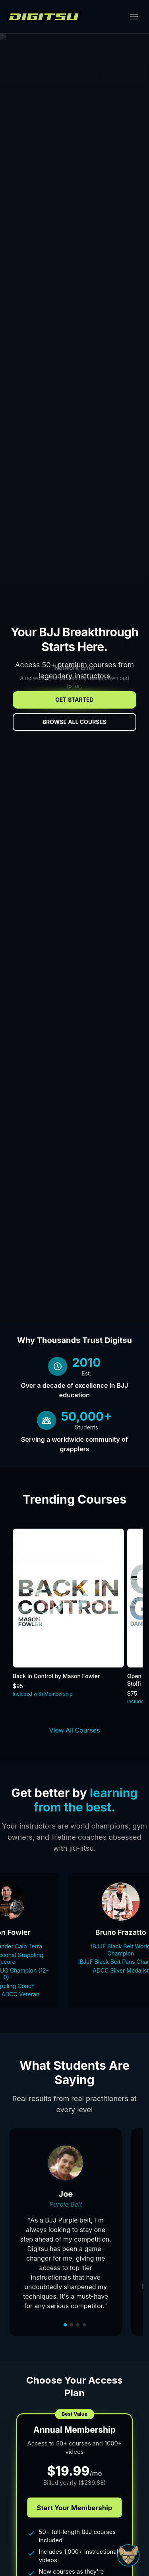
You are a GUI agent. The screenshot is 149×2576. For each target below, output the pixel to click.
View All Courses (74, 1730)
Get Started (74, 699)
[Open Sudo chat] (128, 2555)
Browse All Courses (74, 721)
